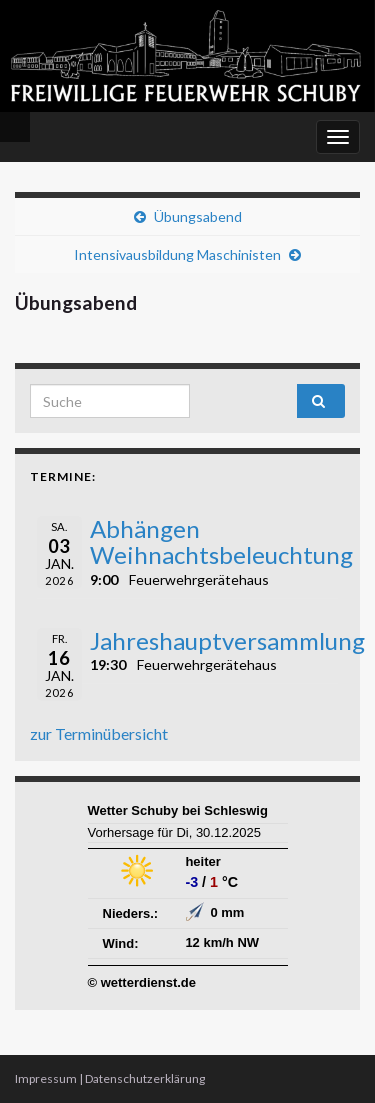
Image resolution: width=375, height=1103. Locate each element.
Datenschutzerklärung (145, 1078)
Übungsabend (198, 216)
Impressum (46, 1078)
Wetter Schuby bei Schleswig (178, 810)
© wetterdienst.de (142, 982)
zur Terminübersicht (99, 733)
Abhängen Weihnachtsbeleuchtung (221, 541)
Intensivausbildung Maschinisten (177, 254)
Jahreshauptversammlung (227, 640)
